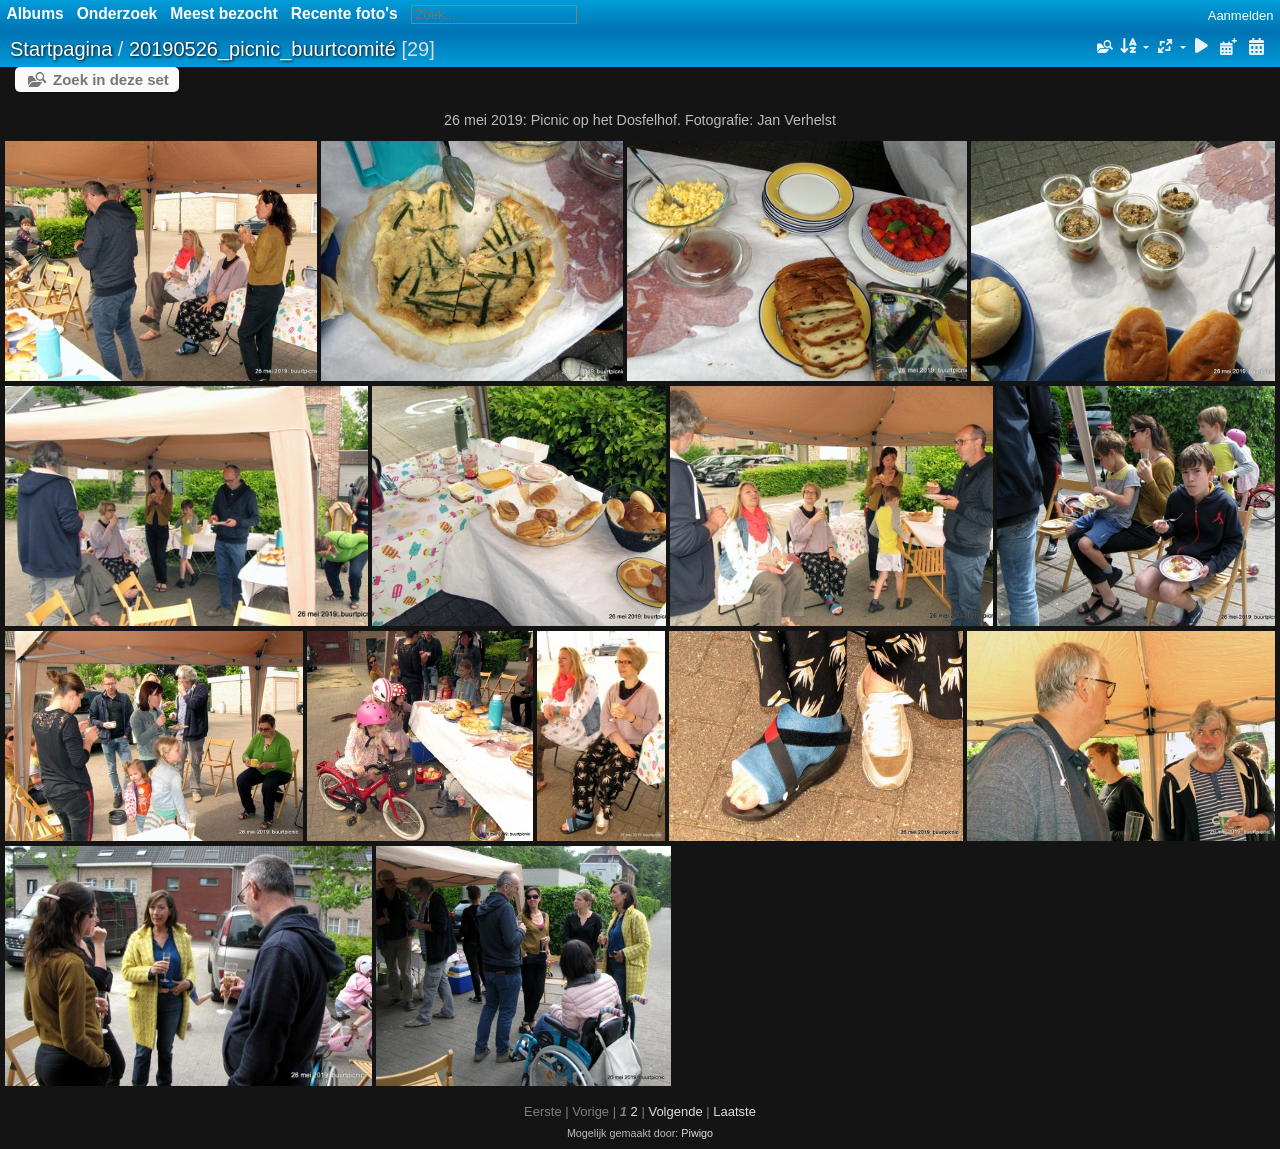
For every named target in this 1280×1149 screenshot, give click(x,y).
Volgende (675, 1111)
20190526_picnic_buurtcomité (262, 49)
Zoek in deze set (111, 79)
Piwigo (697, 1133)
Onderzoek (117, 13)
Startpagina (61, 49)
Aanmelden (1241, 15)
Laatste (734, 1111)
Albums (35, 13)
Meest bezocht (223, 13)
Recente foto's (344, 13)
